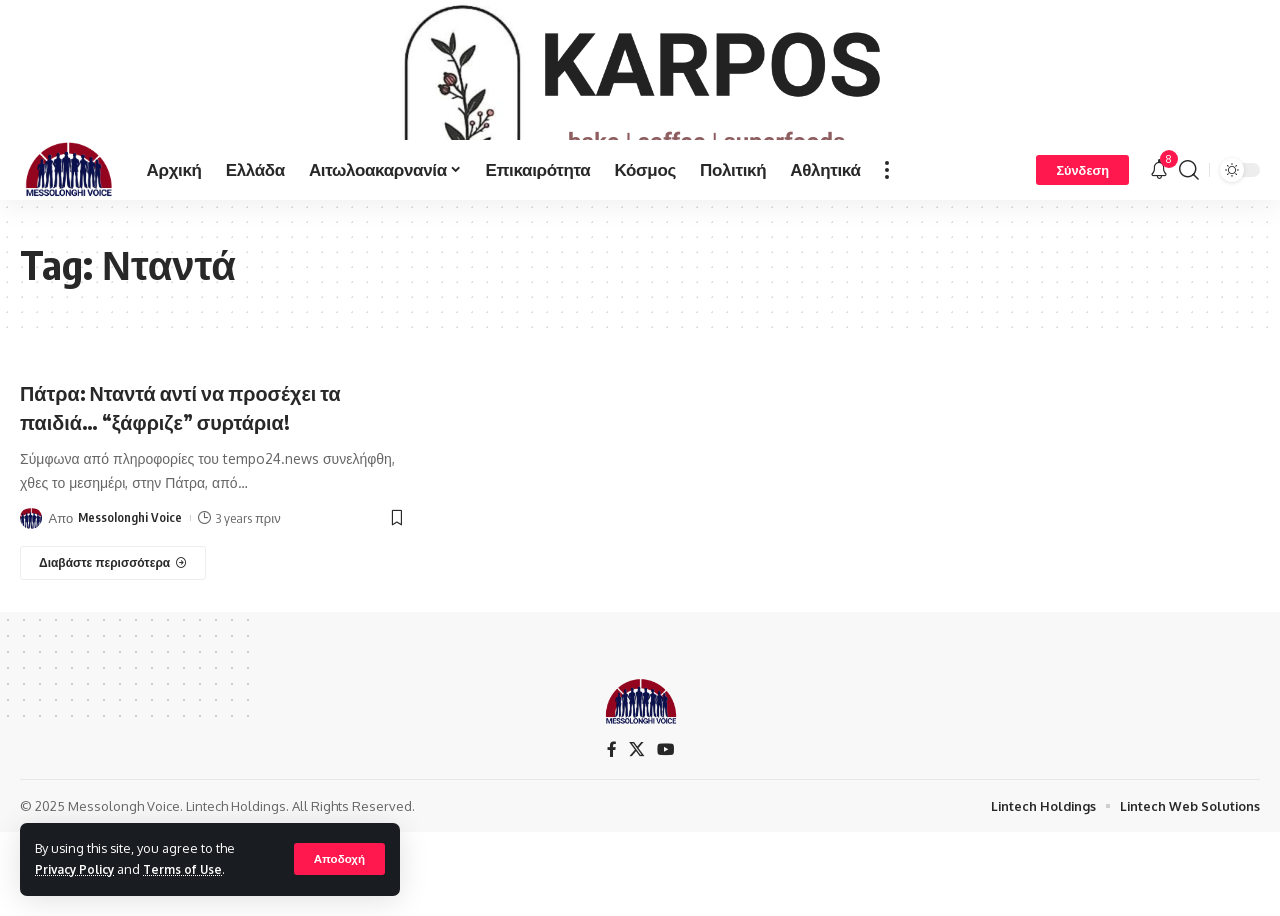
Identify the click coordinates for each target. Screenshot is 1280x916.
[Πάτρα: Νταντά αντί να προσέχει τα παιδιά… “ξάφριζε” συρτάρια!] (113, 627)
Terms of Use (193, 869)
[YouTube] (665, 815)
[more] (887, 234)
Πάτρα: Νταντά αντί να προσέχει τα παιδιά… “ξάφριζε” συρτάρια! (199, 470)
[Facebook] (611, 815)
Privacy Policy (79, 869)
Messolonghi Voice (130, 582)
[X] (636, 815)
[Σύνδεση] (1082, 234)
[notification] (1159, 234)
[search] (1189, 234)
